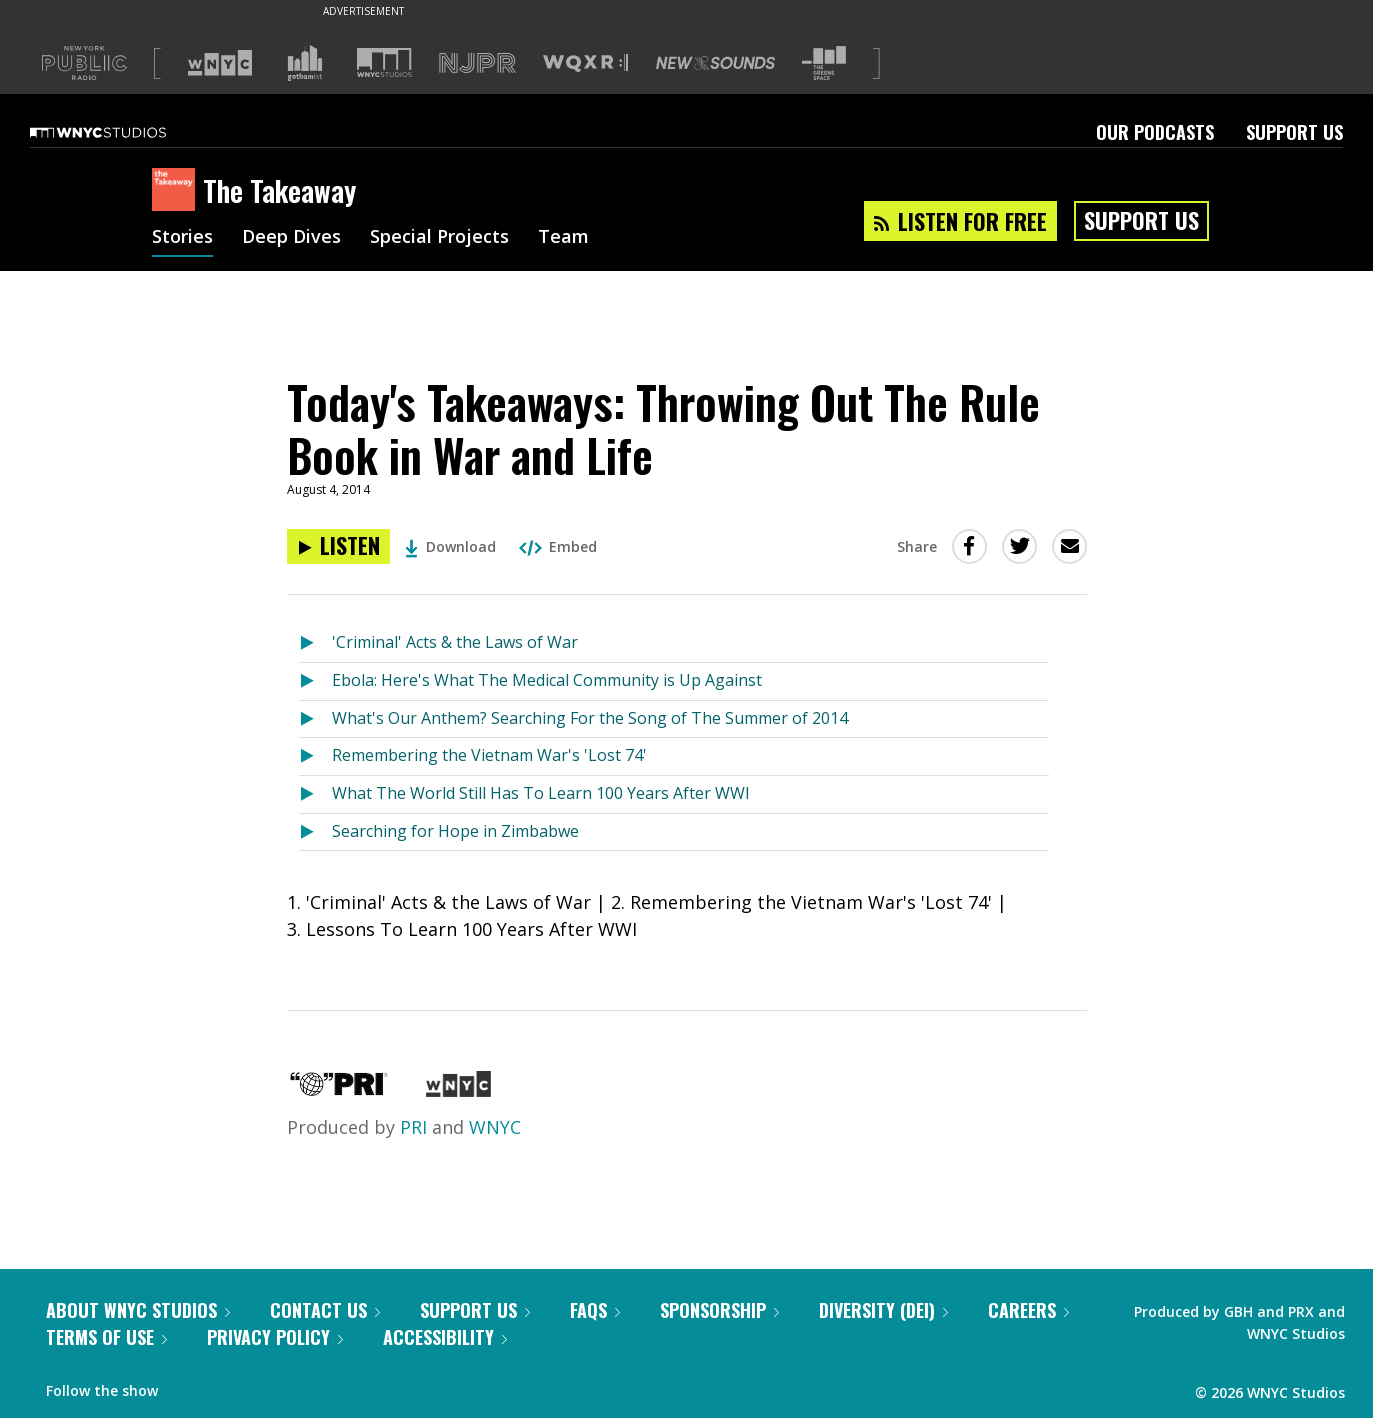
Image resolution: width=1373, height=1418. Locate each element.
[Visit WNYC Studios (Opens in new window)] (384, 62)
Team (563, 238)
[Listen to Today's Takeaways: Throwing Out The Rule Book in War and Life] (338, 546)
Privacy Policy (275, 1337)
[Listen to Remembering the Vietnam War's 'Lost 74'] (315, 756)
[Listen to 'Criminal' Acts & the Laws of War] (315, 643)
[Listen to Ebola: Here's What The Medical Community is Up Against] (315, 681)
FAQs (595, 1310)
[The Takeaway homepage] (177, 191)
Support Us (1294, 132)
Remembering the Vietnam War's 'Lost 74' (489, 755)
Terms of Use (106, 1337)
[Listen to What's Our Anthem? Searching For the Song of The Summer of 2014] (315, 719)
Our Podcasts (1155, 132)
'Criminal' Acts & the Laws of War (455, 642)
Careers (1028, 1310)
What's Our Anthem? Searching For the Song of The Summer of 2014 (590, 718)
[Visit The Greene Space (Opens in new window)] (824, 63)
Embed (558, 546)
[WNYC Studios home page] (123, 132)
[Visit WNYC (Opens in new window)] (220, 63)
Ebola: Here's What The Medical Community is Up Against (547, 680)
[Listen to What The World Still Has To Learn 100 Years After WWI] (315, 794)
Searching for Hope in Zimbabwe (455, 831)
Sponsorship (719, 1310)
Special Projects (439, 238)
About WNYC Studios (138, 1310)
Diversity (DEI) (883, 1310)
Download (450, 546)
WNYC (495, 1127)
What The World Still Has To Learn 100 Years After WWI (541, 793)
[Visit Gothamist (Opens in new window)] (305, 63)
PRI (413, 1127)
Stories (182, 238)
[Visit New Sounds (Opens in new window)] (715, 63)
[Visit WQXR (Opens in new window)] (585, 63)
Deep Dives (291, 238)
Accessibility (445, 1337)
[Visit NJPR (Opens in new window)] (477, 63)
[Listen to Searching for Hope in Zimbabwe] (315, 832)
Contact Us (325, 1310)
